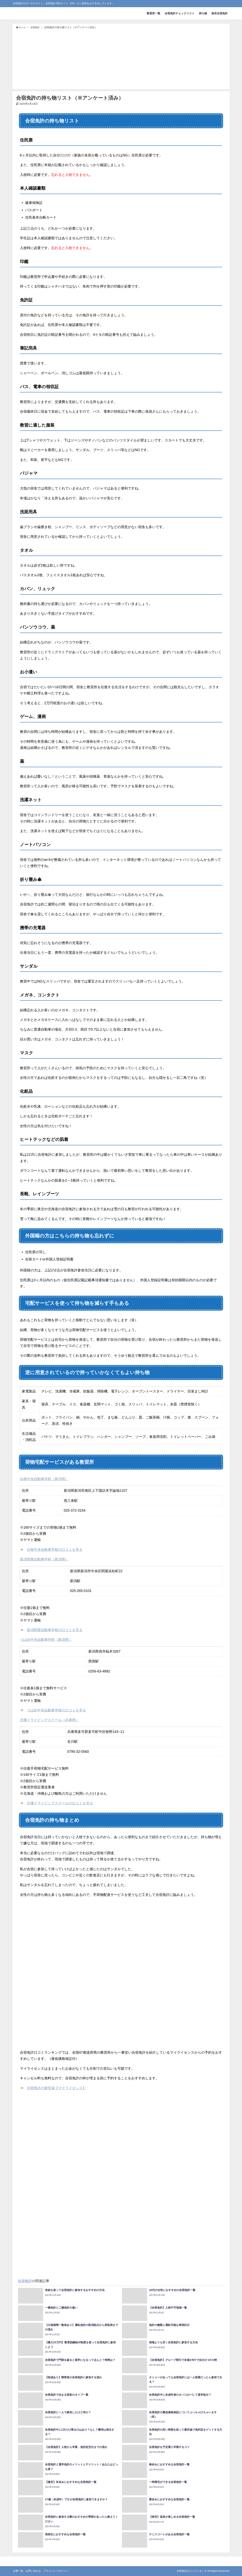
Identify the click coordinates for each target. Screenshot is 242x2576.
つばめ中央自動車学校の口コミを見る (56, 1710)
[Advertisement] (121, 58)
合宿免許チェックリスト (179, 13)
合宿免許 (25, 2281)
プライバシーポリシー (55, 2571)
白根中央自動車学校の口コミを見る (55, 1549)
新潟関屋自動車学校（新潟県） (44, 1559)
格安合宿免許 (219, 13)
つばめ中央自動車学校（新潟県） (46, 1639)
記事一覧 (18, 2571)
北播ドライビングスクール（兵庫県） (49, 1720)
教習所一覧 (153, 13)
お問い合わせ (33, 2571)
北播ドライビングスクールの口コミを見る (60, 1803)
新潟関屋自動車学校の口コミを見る (55, 1630)
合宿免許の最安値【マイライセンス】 (56, 2088)
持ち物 (203, 13)
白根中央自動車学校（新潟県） (44, 1479)
